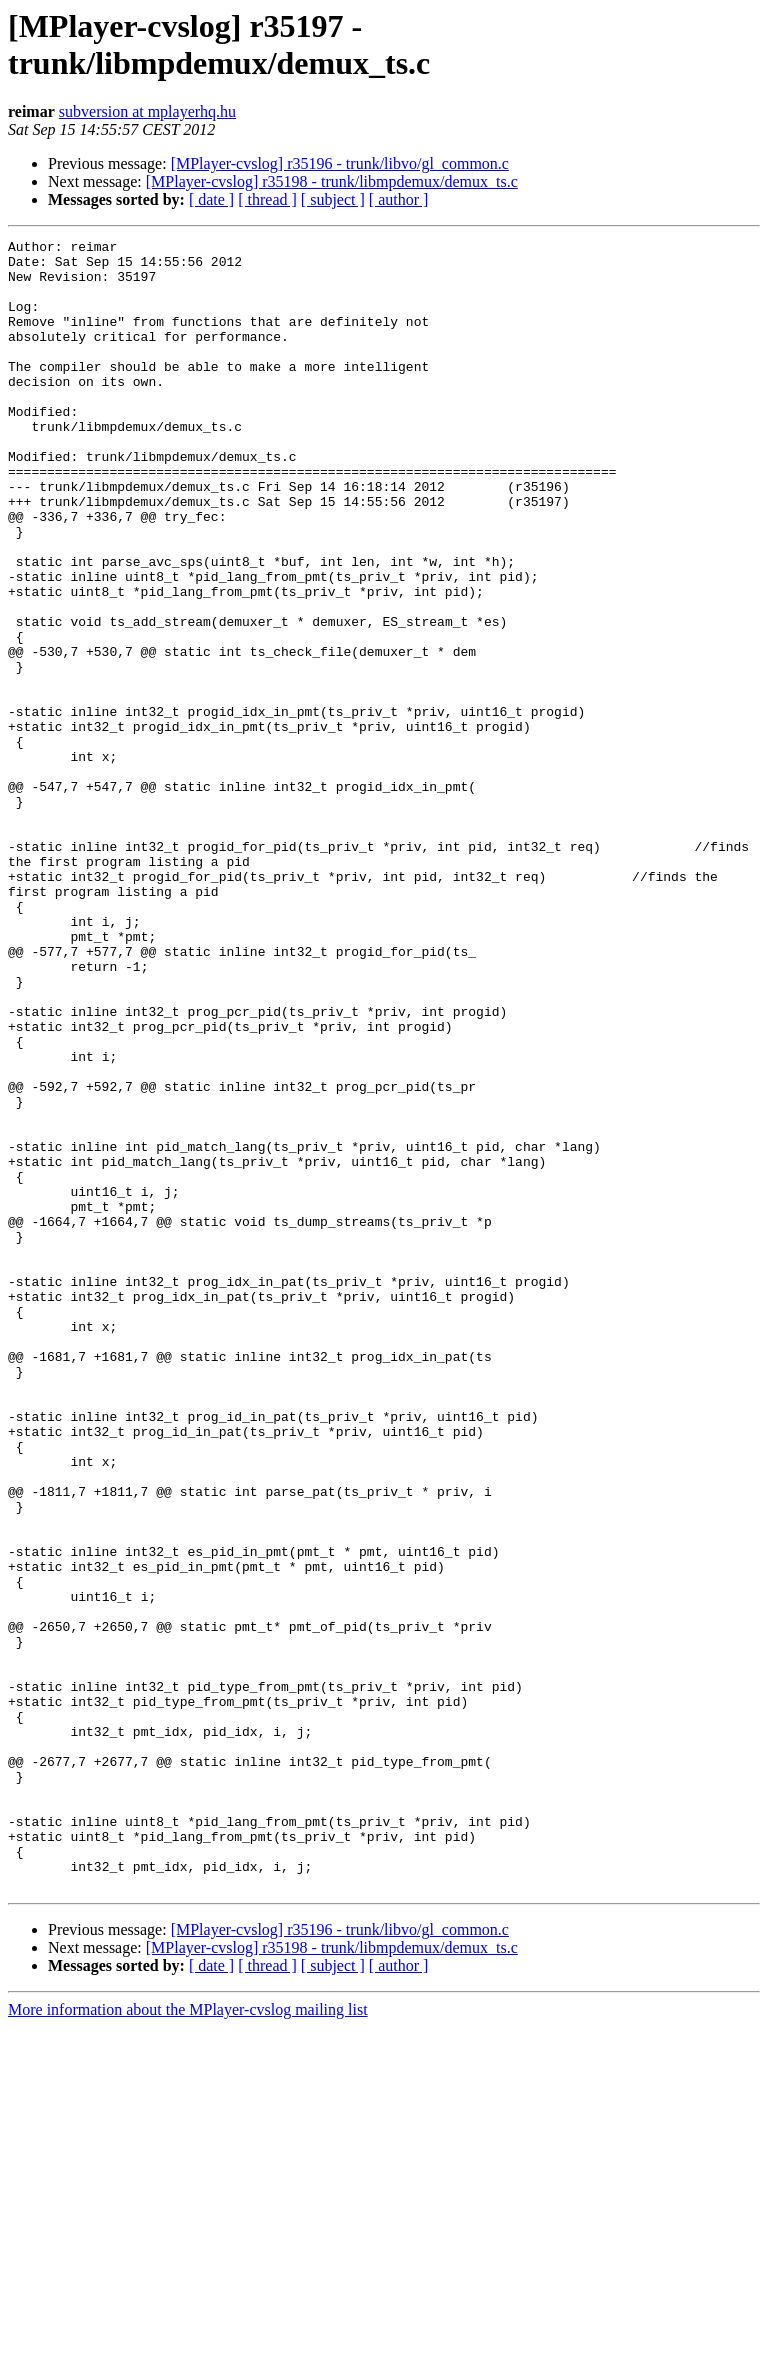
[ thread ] (267, 199)
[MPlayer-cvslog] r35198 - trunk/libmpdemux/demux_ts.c (332, 181)
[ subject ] (333, 199)
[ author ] (399, 199)
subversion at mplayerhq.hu (147, 111)
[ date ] (211, 199)
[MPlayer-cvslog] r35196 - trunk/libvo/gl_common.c (340, 163)
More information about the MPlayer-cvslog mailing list (188, 2339)
